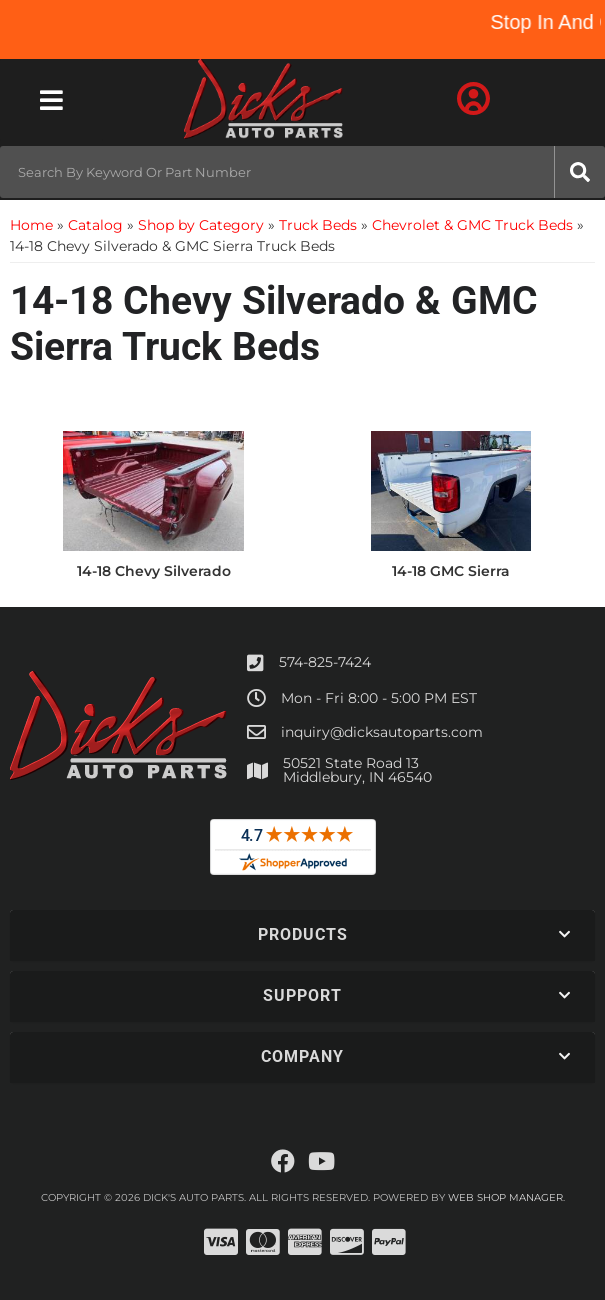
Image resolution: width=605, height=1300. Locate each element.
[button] (302, 172)
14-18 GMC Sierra (451, 571)
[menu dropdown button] (51, 100)
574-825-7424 (325, 662)
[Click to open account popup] (473, 100)
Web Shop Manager (505, 1197)
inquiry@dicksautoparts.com (382, 732)
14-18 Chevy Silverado (154, 571)
